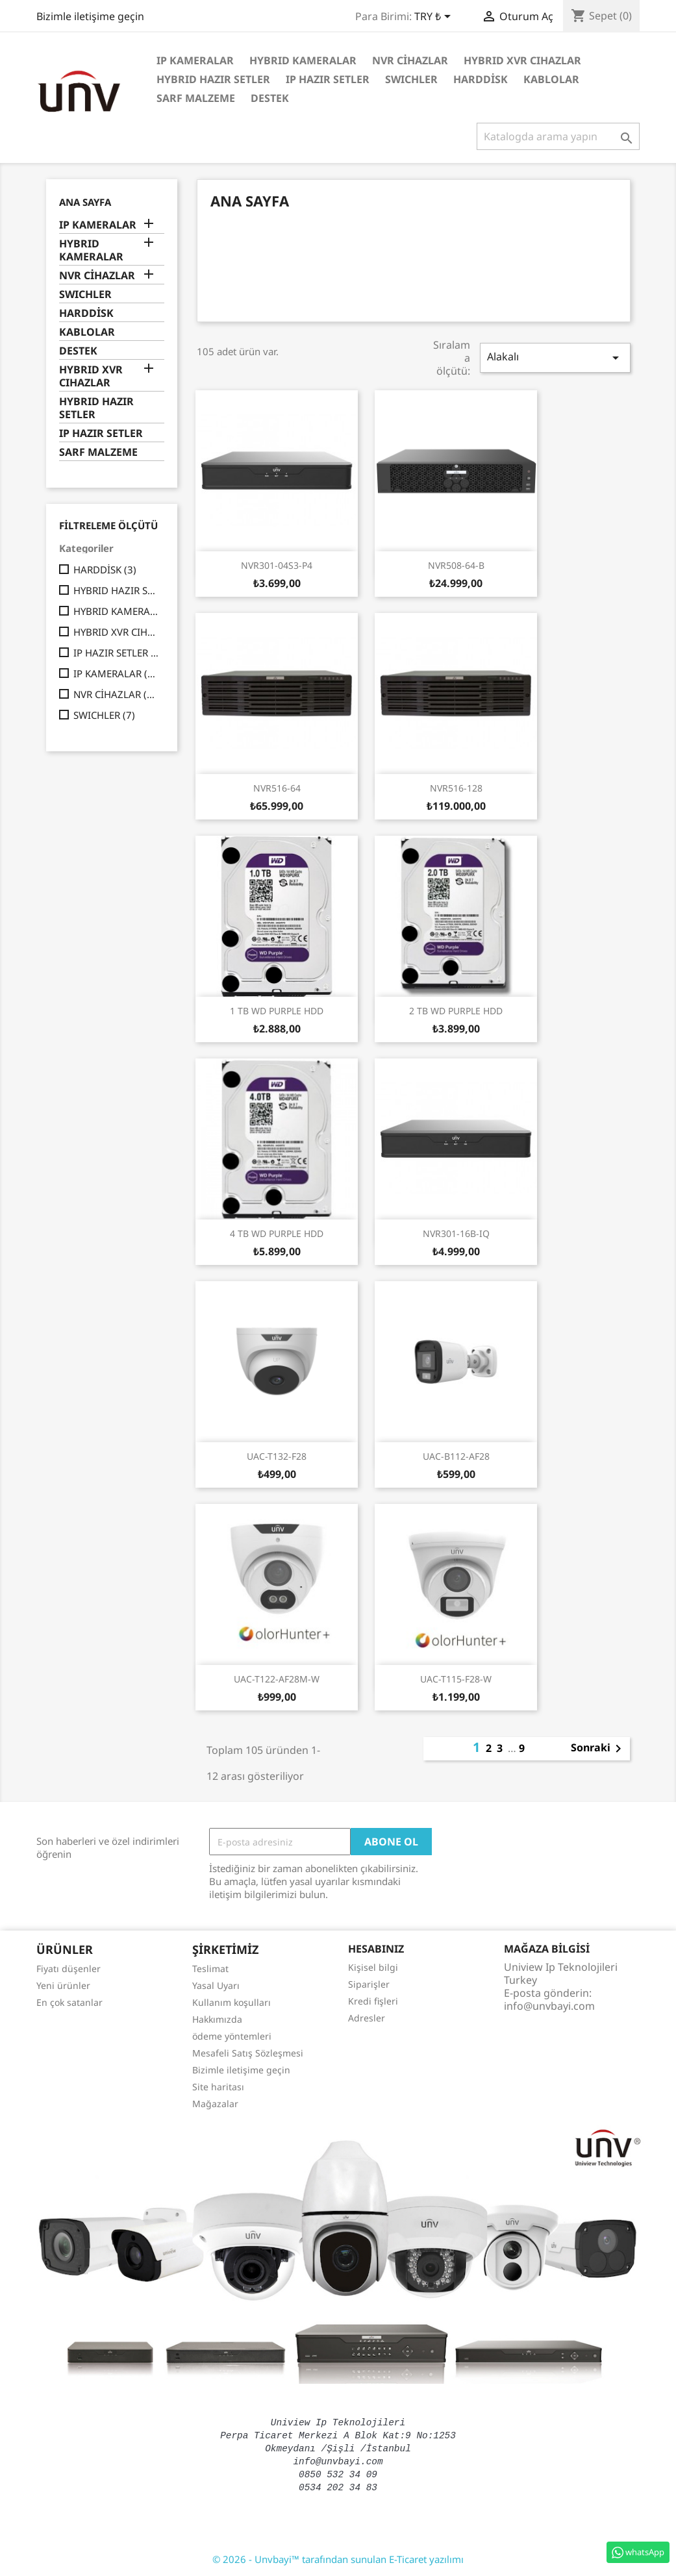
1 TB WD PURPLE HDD (276, 1011)
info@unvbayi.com (549, 2006)
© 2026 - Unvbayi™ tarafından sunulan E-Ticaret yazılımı (338, 2559)
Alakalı (555, 357)
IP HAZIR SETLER (327, 79)
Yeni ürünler (63, 1985)
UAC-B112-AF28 (456, 1456)
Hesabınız (376, 1949)
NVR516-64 (277, 788)
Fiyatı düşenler (68, 1968)
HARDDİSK (480, 79)
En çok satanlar (69, 2002)
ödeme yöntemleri (231, 2036)
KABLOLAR (551, 79)
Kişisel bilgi (373, 1967)
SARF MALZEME (195, 98)
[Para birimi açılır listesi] (434, 17)
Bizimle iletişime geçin (90, 16)
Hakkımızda (217, 2019)
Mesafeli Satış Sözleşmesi (247, 2053)
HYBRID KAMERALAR (303, 60)
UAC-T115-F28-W (456, 1679)
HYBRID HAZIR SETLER (213, 79)
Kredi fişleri (373, 2001)
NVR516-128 (456, 788)
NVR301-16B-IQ (456, 1233)
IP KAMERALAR (195, 60)
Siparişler (369, 1984)
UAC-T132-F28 (277, 1456)
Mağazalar (215, 2103)
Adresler (366, 2018)
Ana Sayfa (85, 201)
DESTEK (270, 98)
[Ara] (558, 136)
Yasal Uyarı (216, 1985)
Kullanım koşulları (231, 2002)
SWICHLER (411, 79)
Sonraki (598, 1749)
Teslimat (210, 1968)
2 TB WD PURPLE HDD (456, 1011)
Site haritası (218, 2087)
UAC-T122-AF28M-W (276, 1679)
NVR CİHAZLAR (410, 60)
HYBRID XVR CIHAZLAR (522, 60)
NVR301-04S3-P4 (276, 565)
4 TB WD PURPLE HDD (276, 1233)
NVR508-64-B (456, 565)
